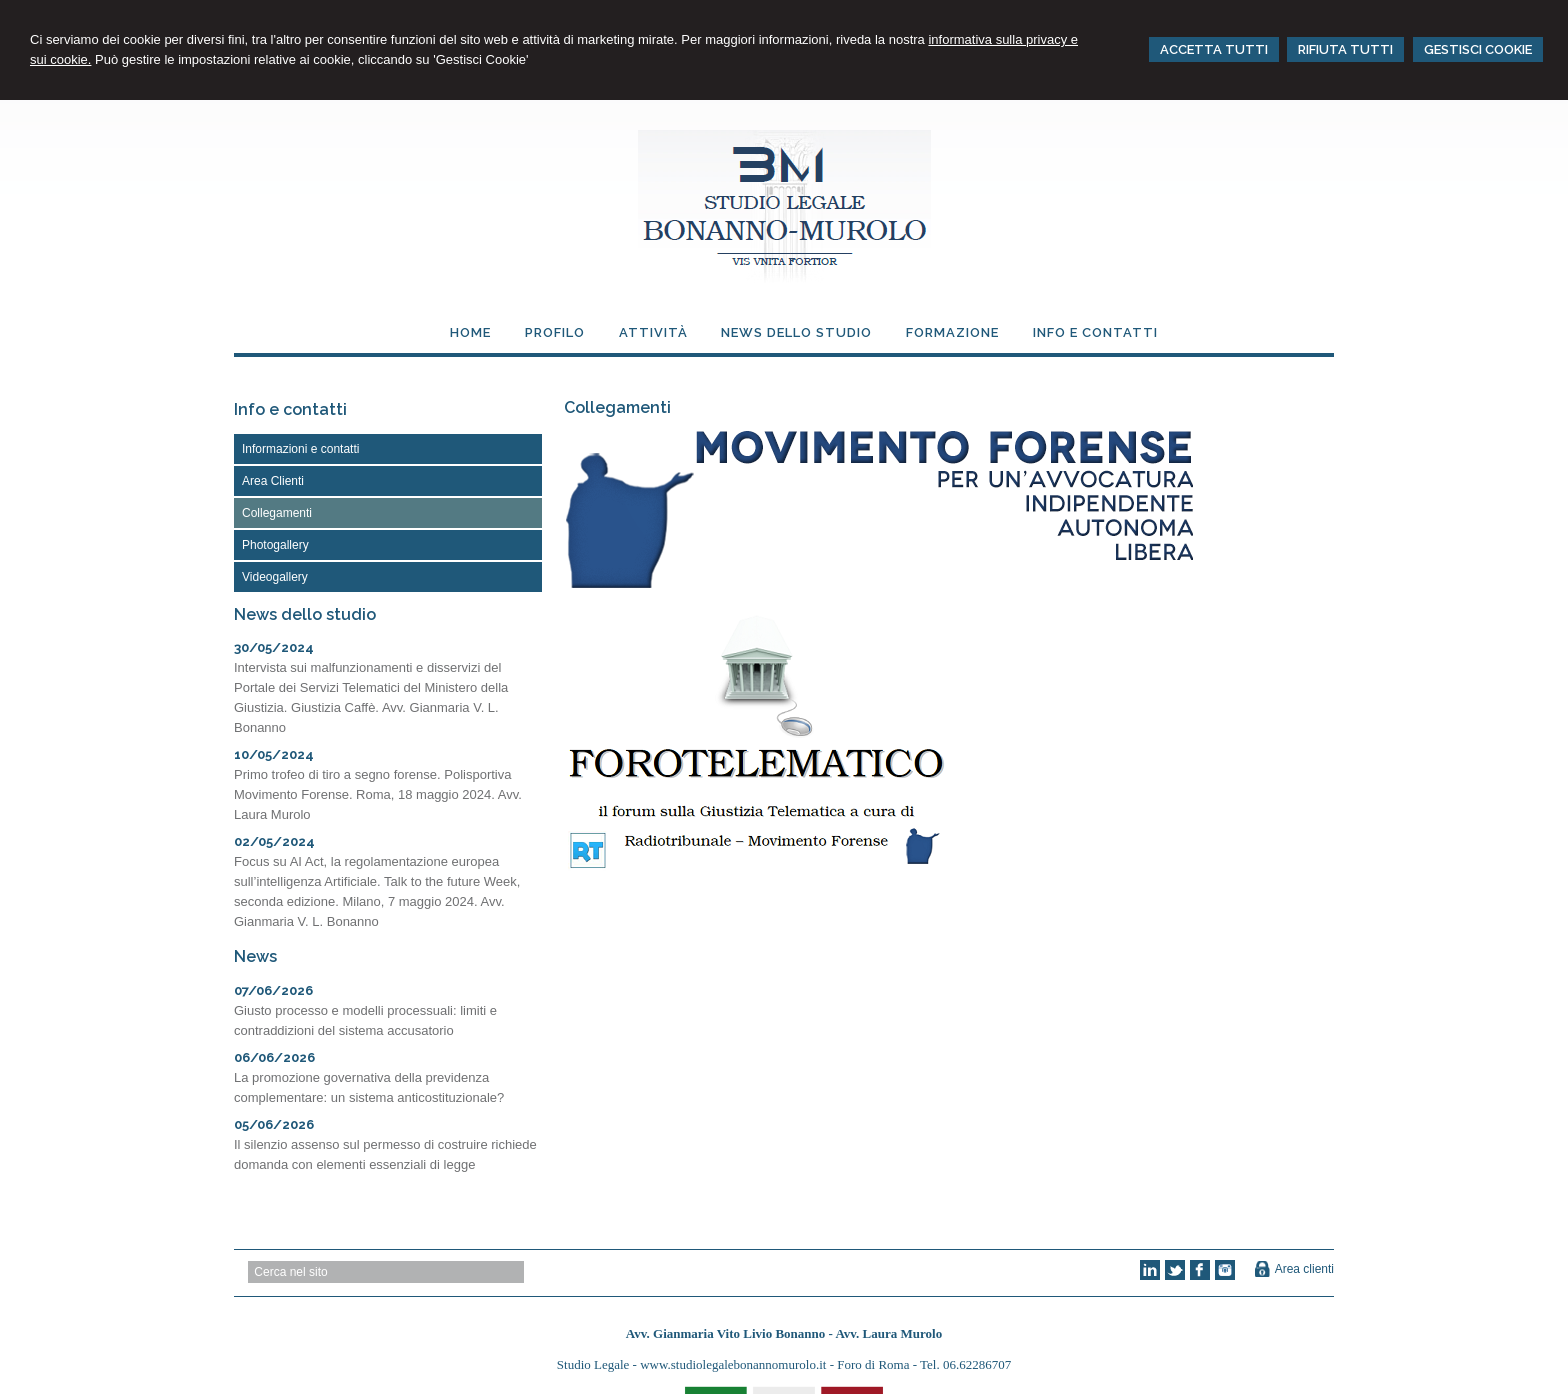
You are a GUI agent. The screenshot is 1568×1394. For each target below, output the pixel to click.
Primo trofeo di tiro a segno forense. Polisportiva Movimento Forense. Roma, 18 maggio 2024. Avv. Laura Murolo (378, 794)
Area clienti (1304, 1269)
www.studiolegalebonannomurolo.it (734, 1364)
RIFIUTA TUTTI (1345, 49)
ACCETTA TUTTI (1214, 49)
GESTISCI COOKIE (1478, 49)
